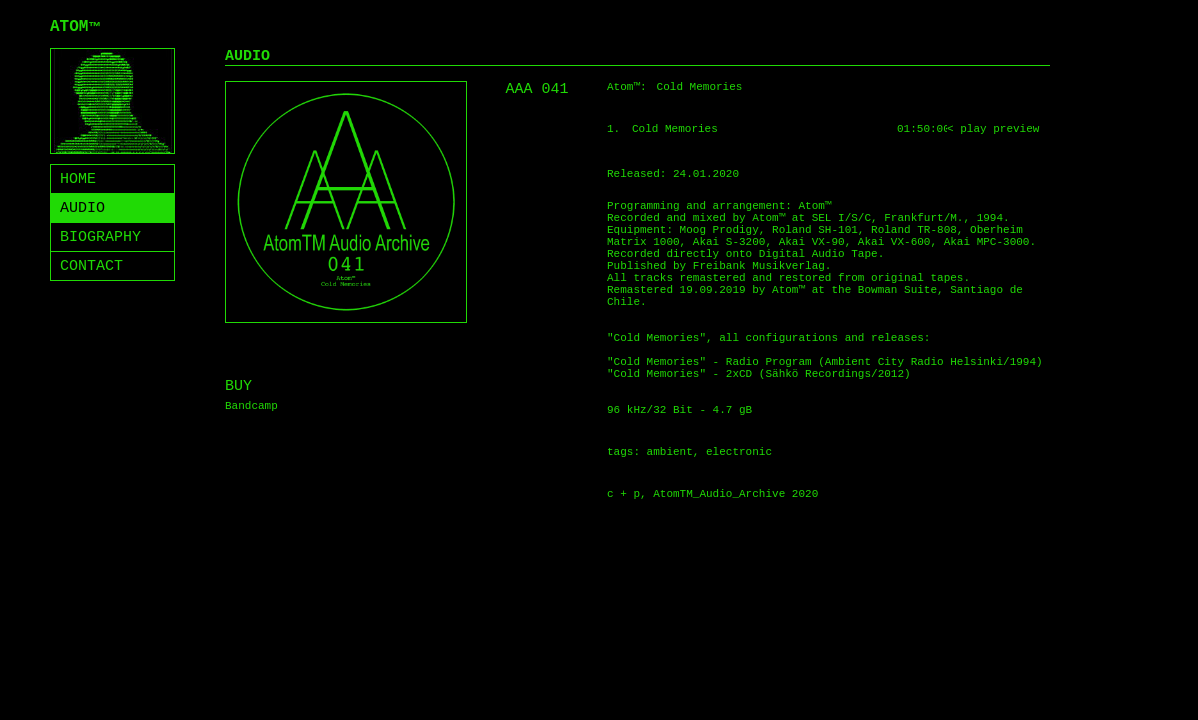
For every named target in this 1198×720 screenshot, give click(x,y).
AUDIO (82, 208)
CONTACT (91, 266)
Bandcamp (251, 406)
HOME (78, 179)
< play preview (993, 129)
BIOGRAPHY (100, 237)
